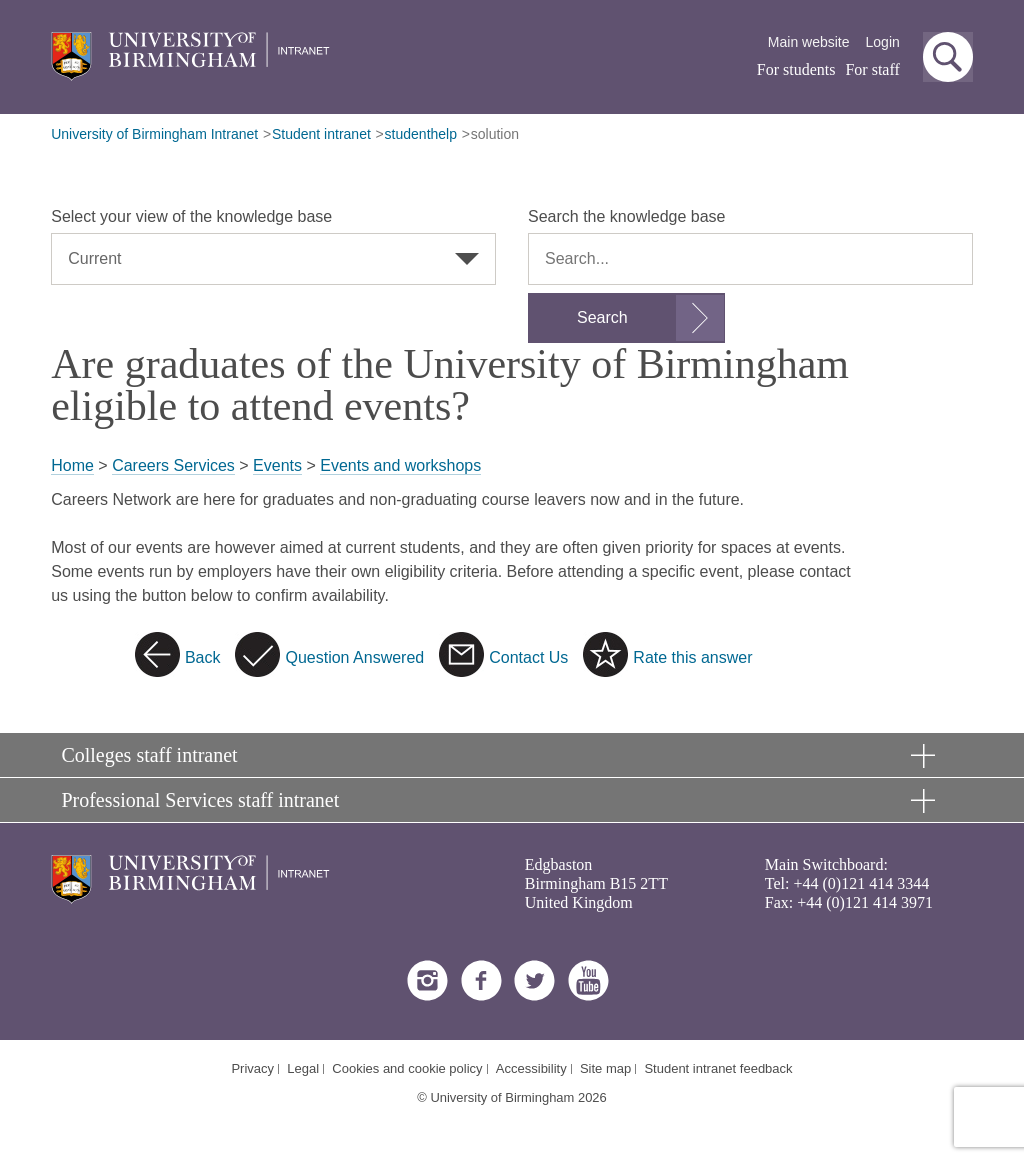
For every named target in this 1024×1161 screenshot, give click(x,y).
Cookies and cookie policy (407, 1068)
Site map (605, 1068)
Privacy (252, 1068)
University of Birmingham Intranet (154, 134)
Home (72, 465)
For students (796, 69)
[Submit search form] (626, 318)
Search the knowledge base (626, 216)
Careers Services (173, 465)
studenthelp (421, 134)
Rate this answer (692, 657)
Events (277, 465)
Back (203, 657)
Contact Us (528, 657)
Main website (809, 42)
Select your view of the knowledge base (191, 216)
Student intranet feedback (718, 1068)
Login (883, 42)
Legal (303, 1068)
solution (495, 134)
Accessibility (531, 1068)
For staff (872, 69)
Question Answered (354, 657)
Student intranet (321, 134)
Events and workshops (400, 465)
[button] (948, 57)
